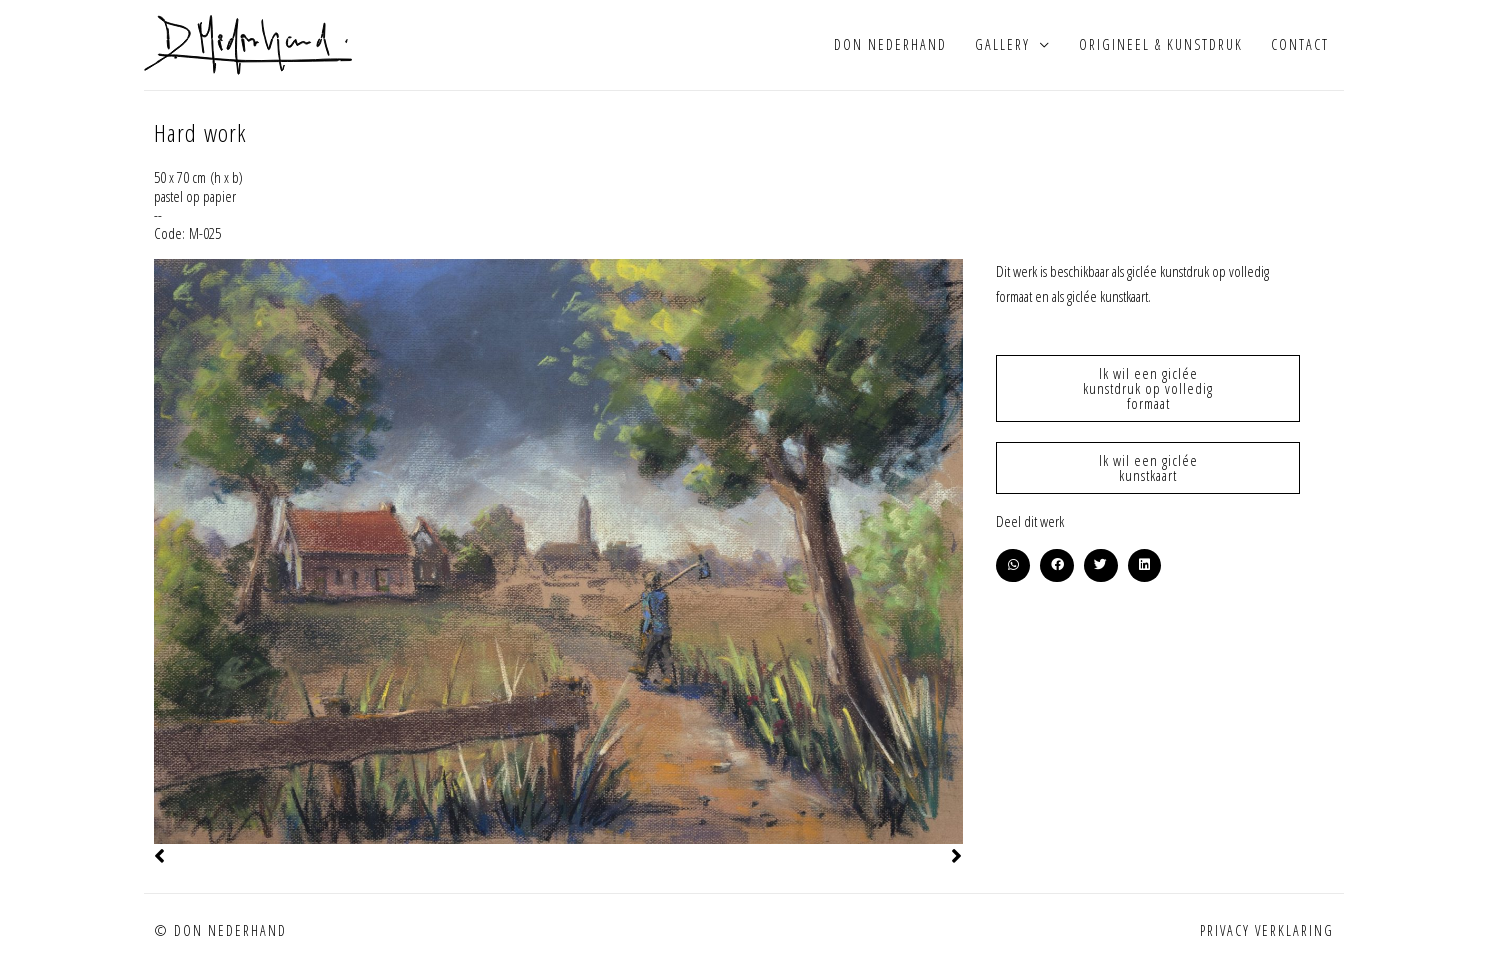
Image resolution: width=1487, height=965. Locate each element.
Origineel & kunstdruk (1161, 44)
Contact (1300, 44)
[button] (1013, 566)
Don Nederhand (890, 44)
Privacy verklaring (1267, 930)
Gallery (1002, 44)
